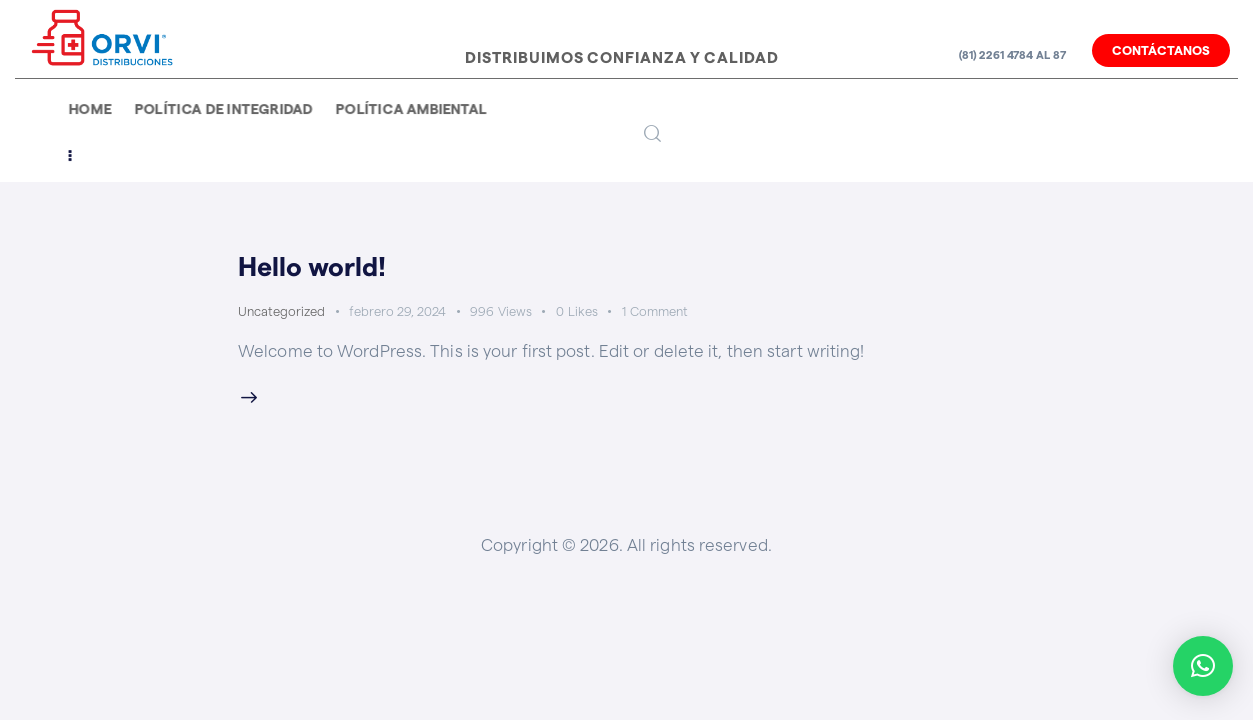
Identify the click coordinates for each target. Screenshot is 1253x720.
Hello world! (316, 267)
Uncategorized (281, 310)
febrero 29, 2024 (397, 310)
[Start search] (652, 135)
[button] (1203, 666)
